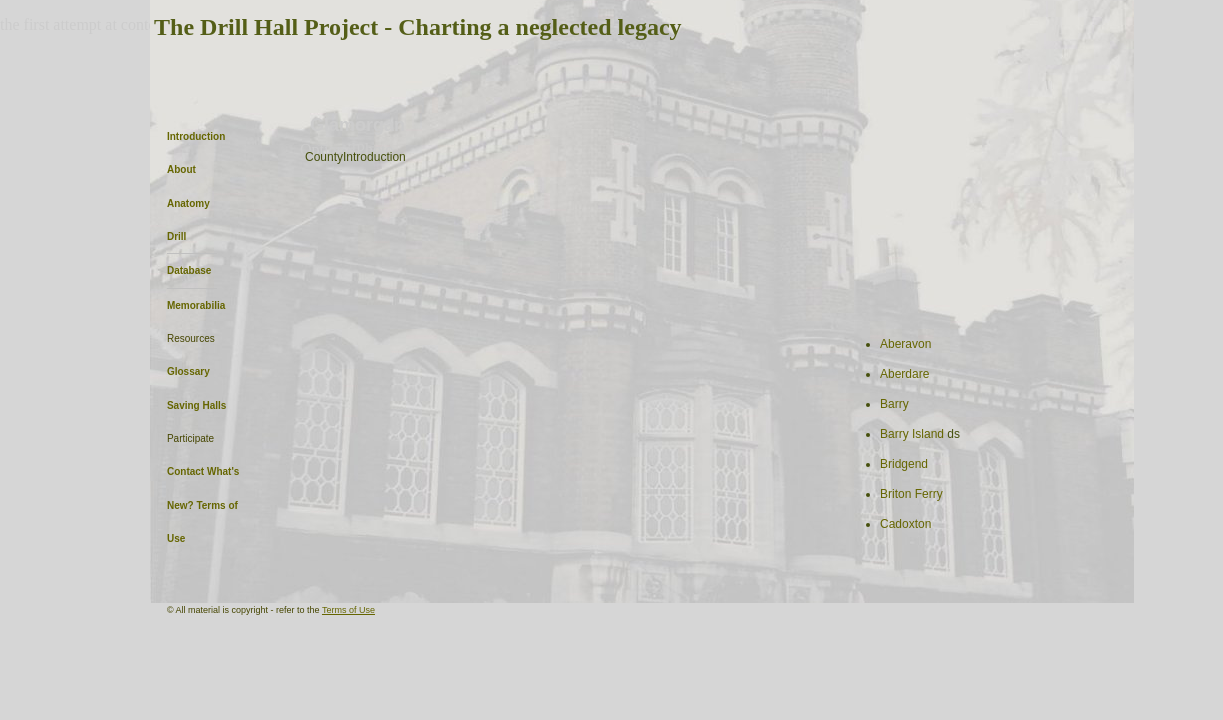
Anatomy (188, 203)
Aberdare (904, 374)
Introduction (196, 136)
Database (189, 270)
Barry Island (913, 434)
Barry (894, 404)
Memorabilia (196, 305)
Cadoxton (905, 524)
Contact (185, 471)
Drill (176, 236)
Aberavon (905, 344)
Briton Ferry (911, 494)
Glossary (188, 371)
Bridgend (904, 464)
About (181, 169)
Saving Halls (196, 405)
